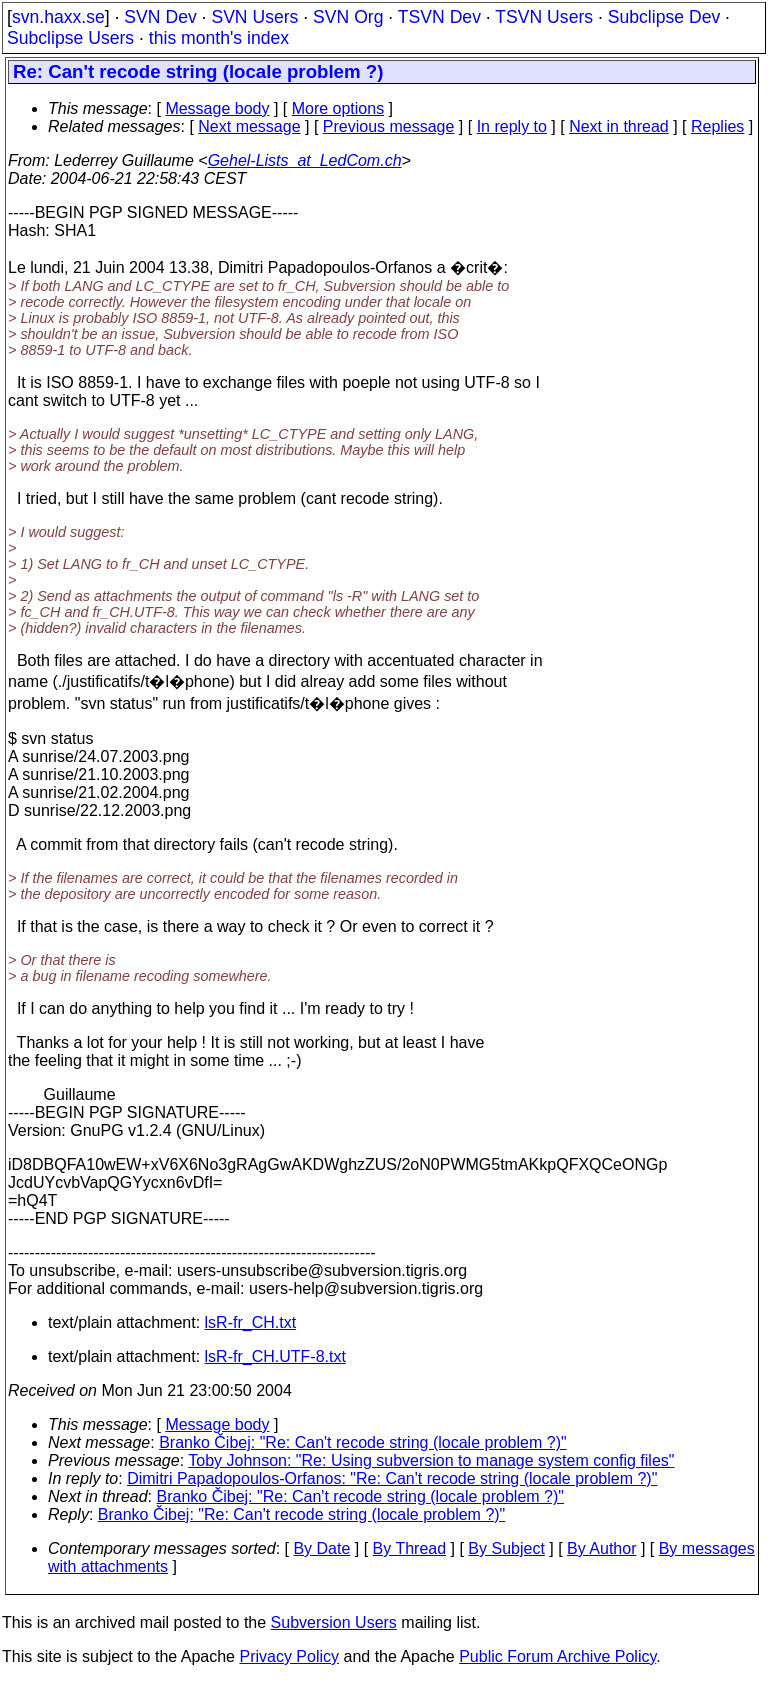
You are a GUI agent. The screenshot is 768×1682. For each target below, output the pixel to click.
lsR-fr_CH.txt (251, 1322)
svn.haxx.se (58, 17)
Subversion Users (334, 1622)
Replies (717, 126)
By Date (321, 1548)
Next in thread (619, 126)
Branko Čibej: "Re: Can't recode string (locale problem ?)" (362, 1442)
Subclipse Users (70, 38)
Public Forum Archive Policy (557, 1656)
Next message (249, 126)
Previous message (389, 126)
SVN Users (254, 17)
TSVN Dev (439, 17)
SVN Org (348, 17)
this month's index (219, 38)
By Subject (506, 1548)
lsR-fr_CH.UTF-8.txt (275, 1356)
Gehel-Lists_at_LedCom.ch (305, 160)
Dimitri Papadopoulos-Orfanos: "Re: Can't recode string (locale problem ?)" (392, 1478)
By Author (601, 1548)
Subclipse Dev (664, 17)
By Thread (410, 1548)
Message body (217, 108)
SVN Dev (160, 17)
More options (338, 108)
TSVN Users (544, 17)
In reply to (512, 126)
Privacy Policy (289, 1656)
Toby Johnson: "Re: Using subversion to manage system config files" (431, 1460)
